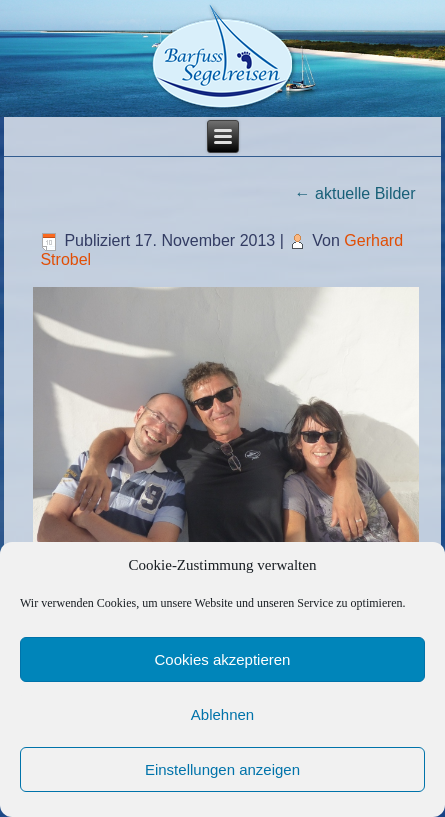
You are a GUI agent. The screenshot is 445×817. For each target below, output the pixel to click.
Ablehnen (222, 714)
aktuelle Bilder (355, 193)
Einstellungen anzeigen (222, 769)
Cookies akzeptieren (223, 659)
